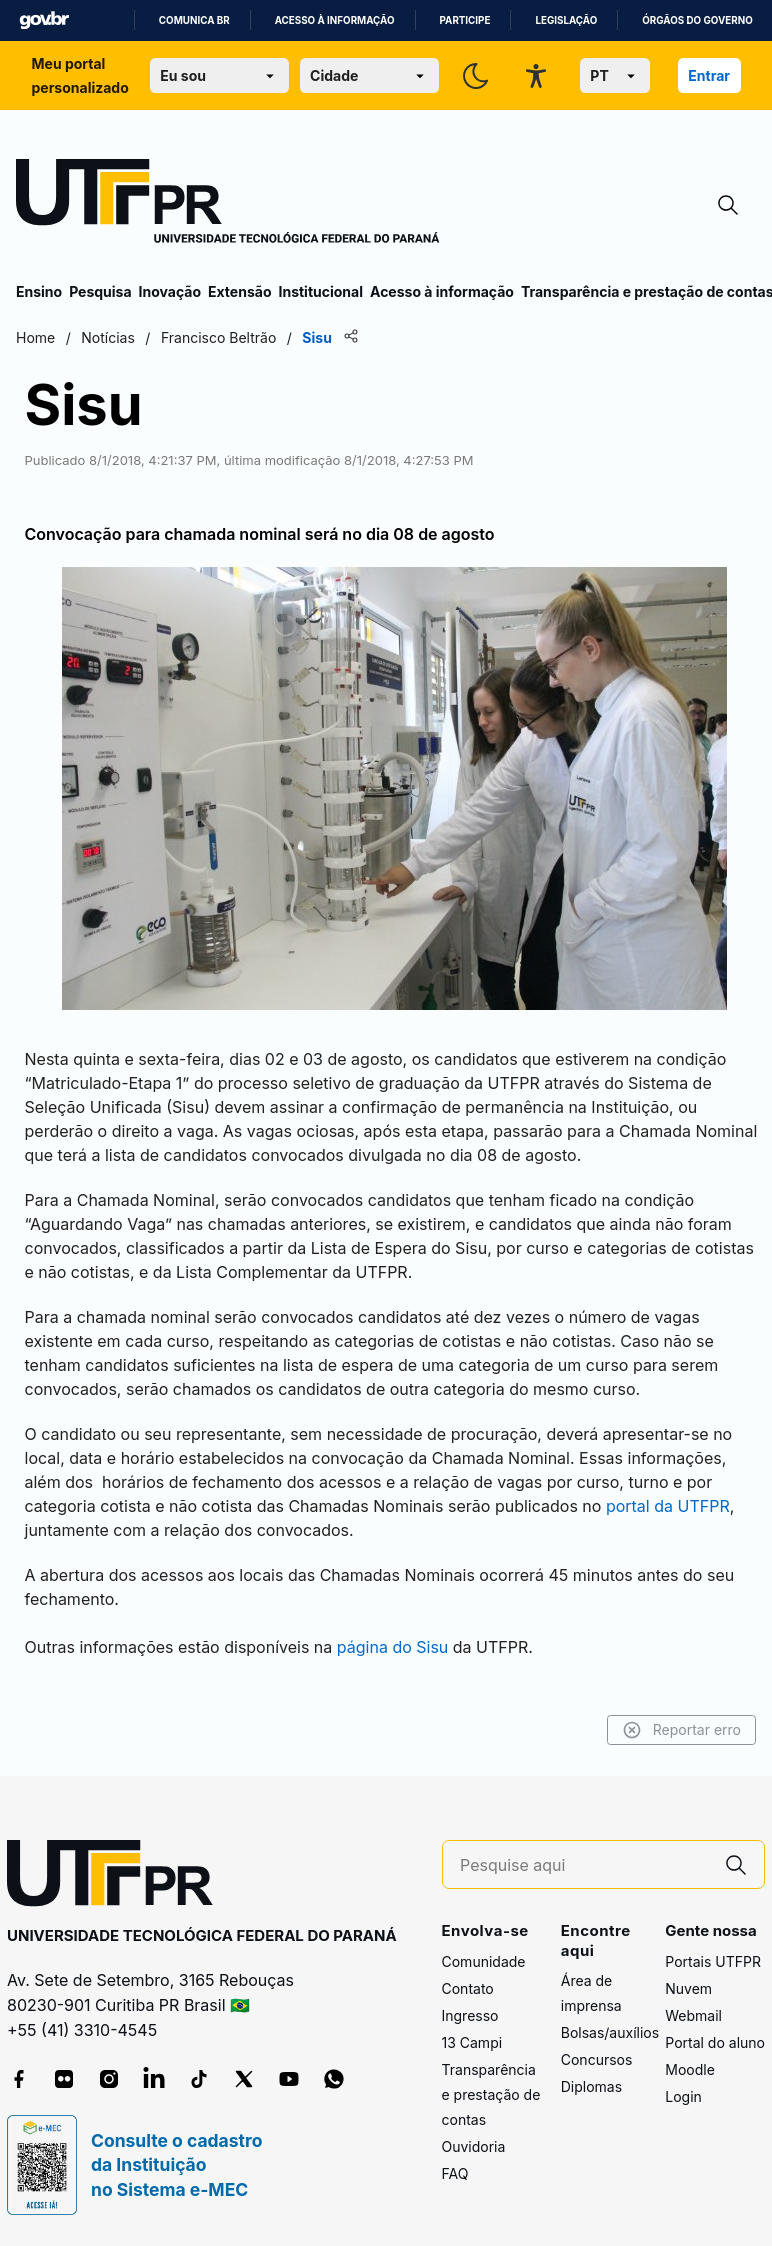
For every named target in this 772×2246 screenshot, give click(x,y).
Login (683, 2096)
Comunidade (484, 1961)
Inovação (170, 291)
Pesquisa (100, 291)
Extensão (239, 291)
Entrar (709, 75)
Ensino (39, 291)
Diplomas (591, 2086)
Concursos (597, 2059)
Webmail (693, 2015)
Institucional (320, 291)
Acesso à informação (335, 20)
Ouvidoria (474, 2146)
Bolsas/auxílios (610, 2032)
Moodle (690, 2069)
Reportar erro (681, 1730)
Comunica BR (194, 20)
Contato (468, 1988)
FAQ (455, 2173)
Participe (465, 20)
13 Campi (472, 2042)
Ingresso (470, 2015)
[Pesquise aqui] (584, 1865)
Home (35, 337)
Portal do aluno (715, 2042)
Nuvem (688, 1988)
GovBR (44, 20)
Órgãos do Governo (697, 20)
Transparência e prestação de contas (491, 2094)
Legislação (566, 20)
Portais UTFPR (713, 1961)
